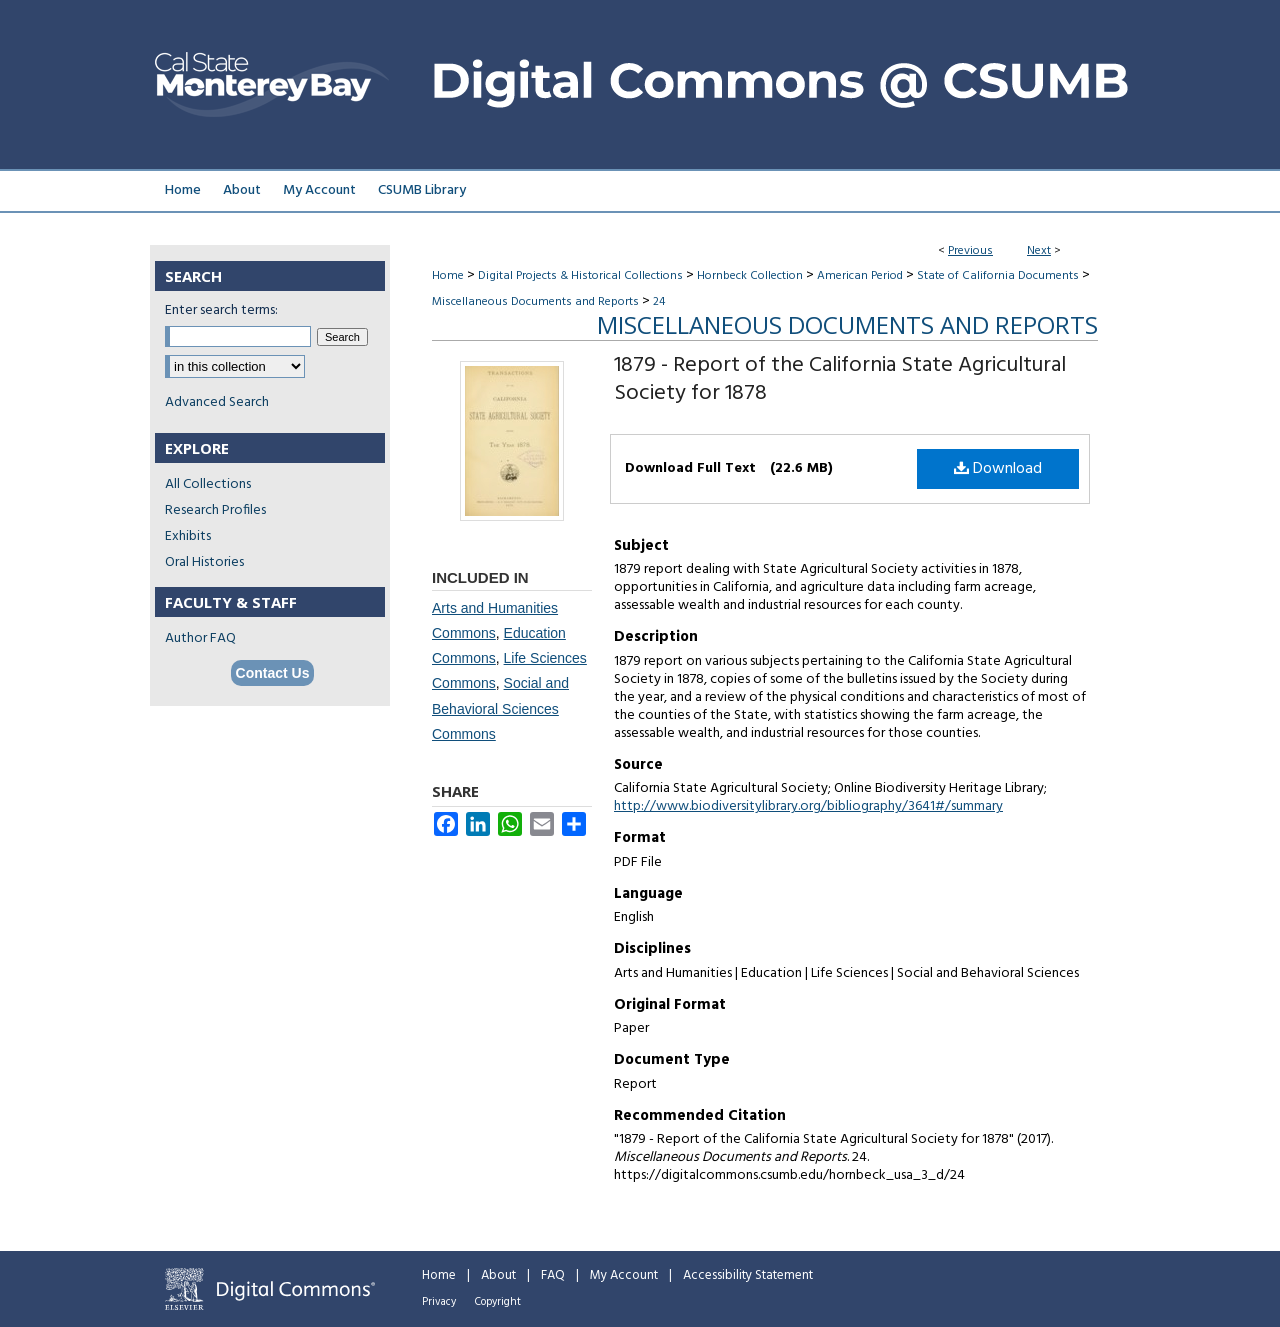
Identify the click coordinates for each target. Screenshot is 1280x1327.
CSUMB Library (422, 190)
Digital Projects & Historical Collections (580, 276)
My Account (624, 1275)
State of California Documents (998, 276)
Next (1039, 251)
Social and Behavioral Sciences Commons (500, 708)
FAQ (553, 1275)
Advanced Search (217, 402)
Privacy (439, 1302)
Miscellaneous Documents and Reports (535, 302)
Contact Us (273, 673)
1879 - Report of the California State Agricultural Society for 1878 (840, 379)
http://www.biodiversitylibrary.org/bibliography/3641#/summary (808, 806)
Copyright (498, 1302)
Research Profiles (215, 510)
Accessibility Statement (748, 1275)
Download (998, 469)
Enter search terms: (221, 310)
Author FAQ (200, 638)
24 (659, 302)
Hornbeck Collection (750, 276)
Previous (970, 251)
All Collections (208, 484)
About (498, 1275)
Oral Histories (204, 562)
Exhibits (188, 536)
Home (448, 276)
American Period (860, 276)
